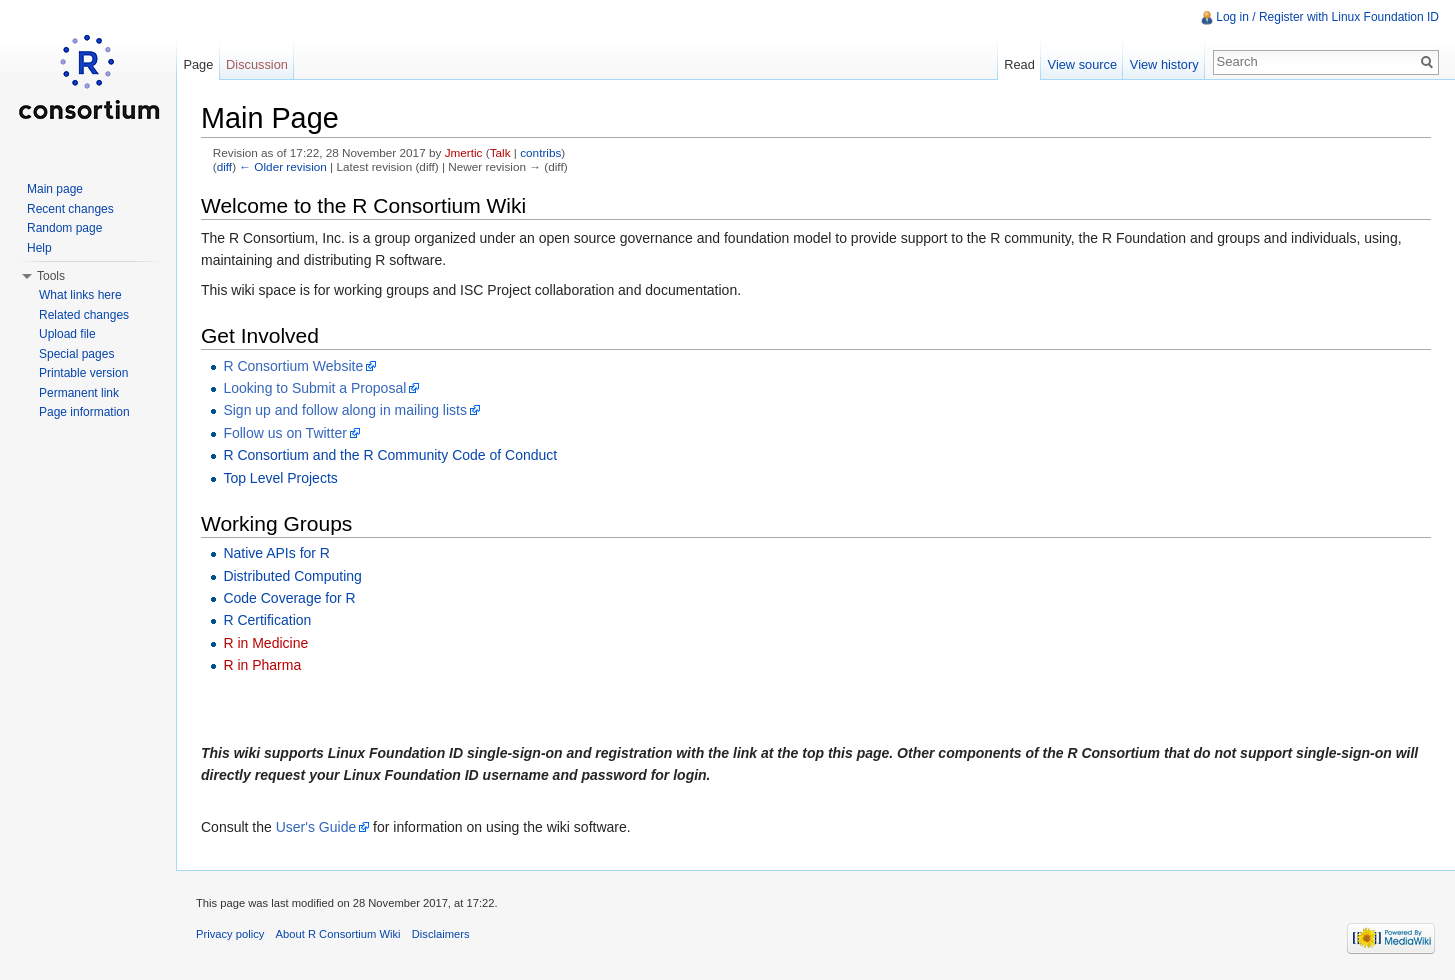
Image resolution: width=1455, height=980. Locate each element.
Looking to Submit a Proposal (314, 388)
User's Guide (316, 827)
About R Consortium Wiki (338, 934)
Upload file (67, 334)
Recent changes (70, 209)
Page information (84, 412)
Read (1019, 64)
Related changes (84, 315)
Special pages (76, 354)
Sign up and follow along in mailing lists (345, 410)
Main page (55, 189)
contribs (540, 152)
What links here (80, 295)
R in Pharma (262, 665)
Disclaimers (441, 934)
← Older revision (283, 166)
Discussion (257, 64)
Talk (500, 152)
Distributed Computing (292, 576)
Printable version (83, 373)
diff (224, 166)
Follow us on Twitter (284, 433)
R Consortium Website (293, 366)
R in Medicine (265, 643)
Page (198, 64)
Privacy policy (230, 934)
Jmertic (464, 152)
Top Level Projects (280, 478)
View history (1164, 64)
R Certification (267, 620)
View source (1082, 64)
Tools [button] (51, 276)
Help (39, 248)
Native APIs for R (276, 553)
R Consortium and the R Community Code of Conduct (390, 455)
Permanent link (79, 393)
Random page (64, 228)
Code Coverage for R (289, 598)
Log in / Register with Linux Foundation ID (1327, 17)
